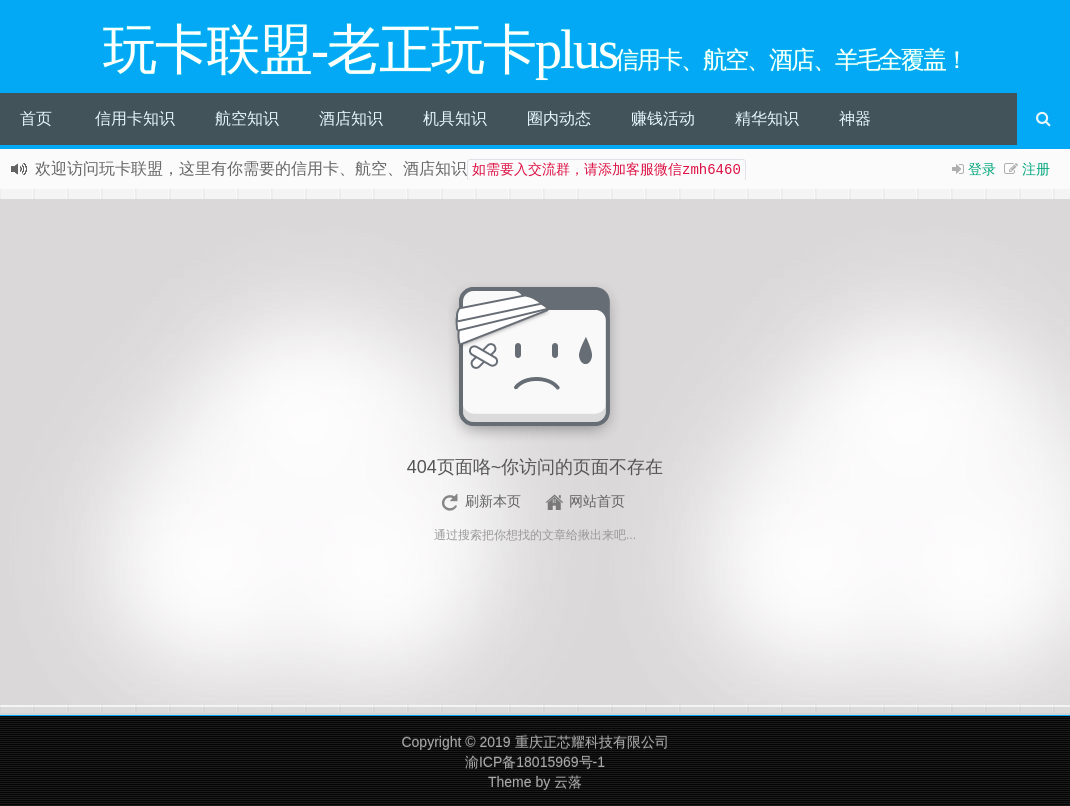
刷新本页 (493, 501)
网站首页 (597, 501)
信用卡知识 (135, 118)
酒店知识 (351, 118)
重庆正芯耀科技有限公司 (592, 742)
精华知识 (767, 118)
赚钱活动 (663, 118)
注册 (1036, 169)
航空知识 (247, 118)
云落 (568, 782)
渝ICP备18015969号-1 (535, 762)
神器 (855, 118)
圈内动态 (559, 118)
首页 (36, 118)
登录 (982, 169)
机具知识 (455, 118)
